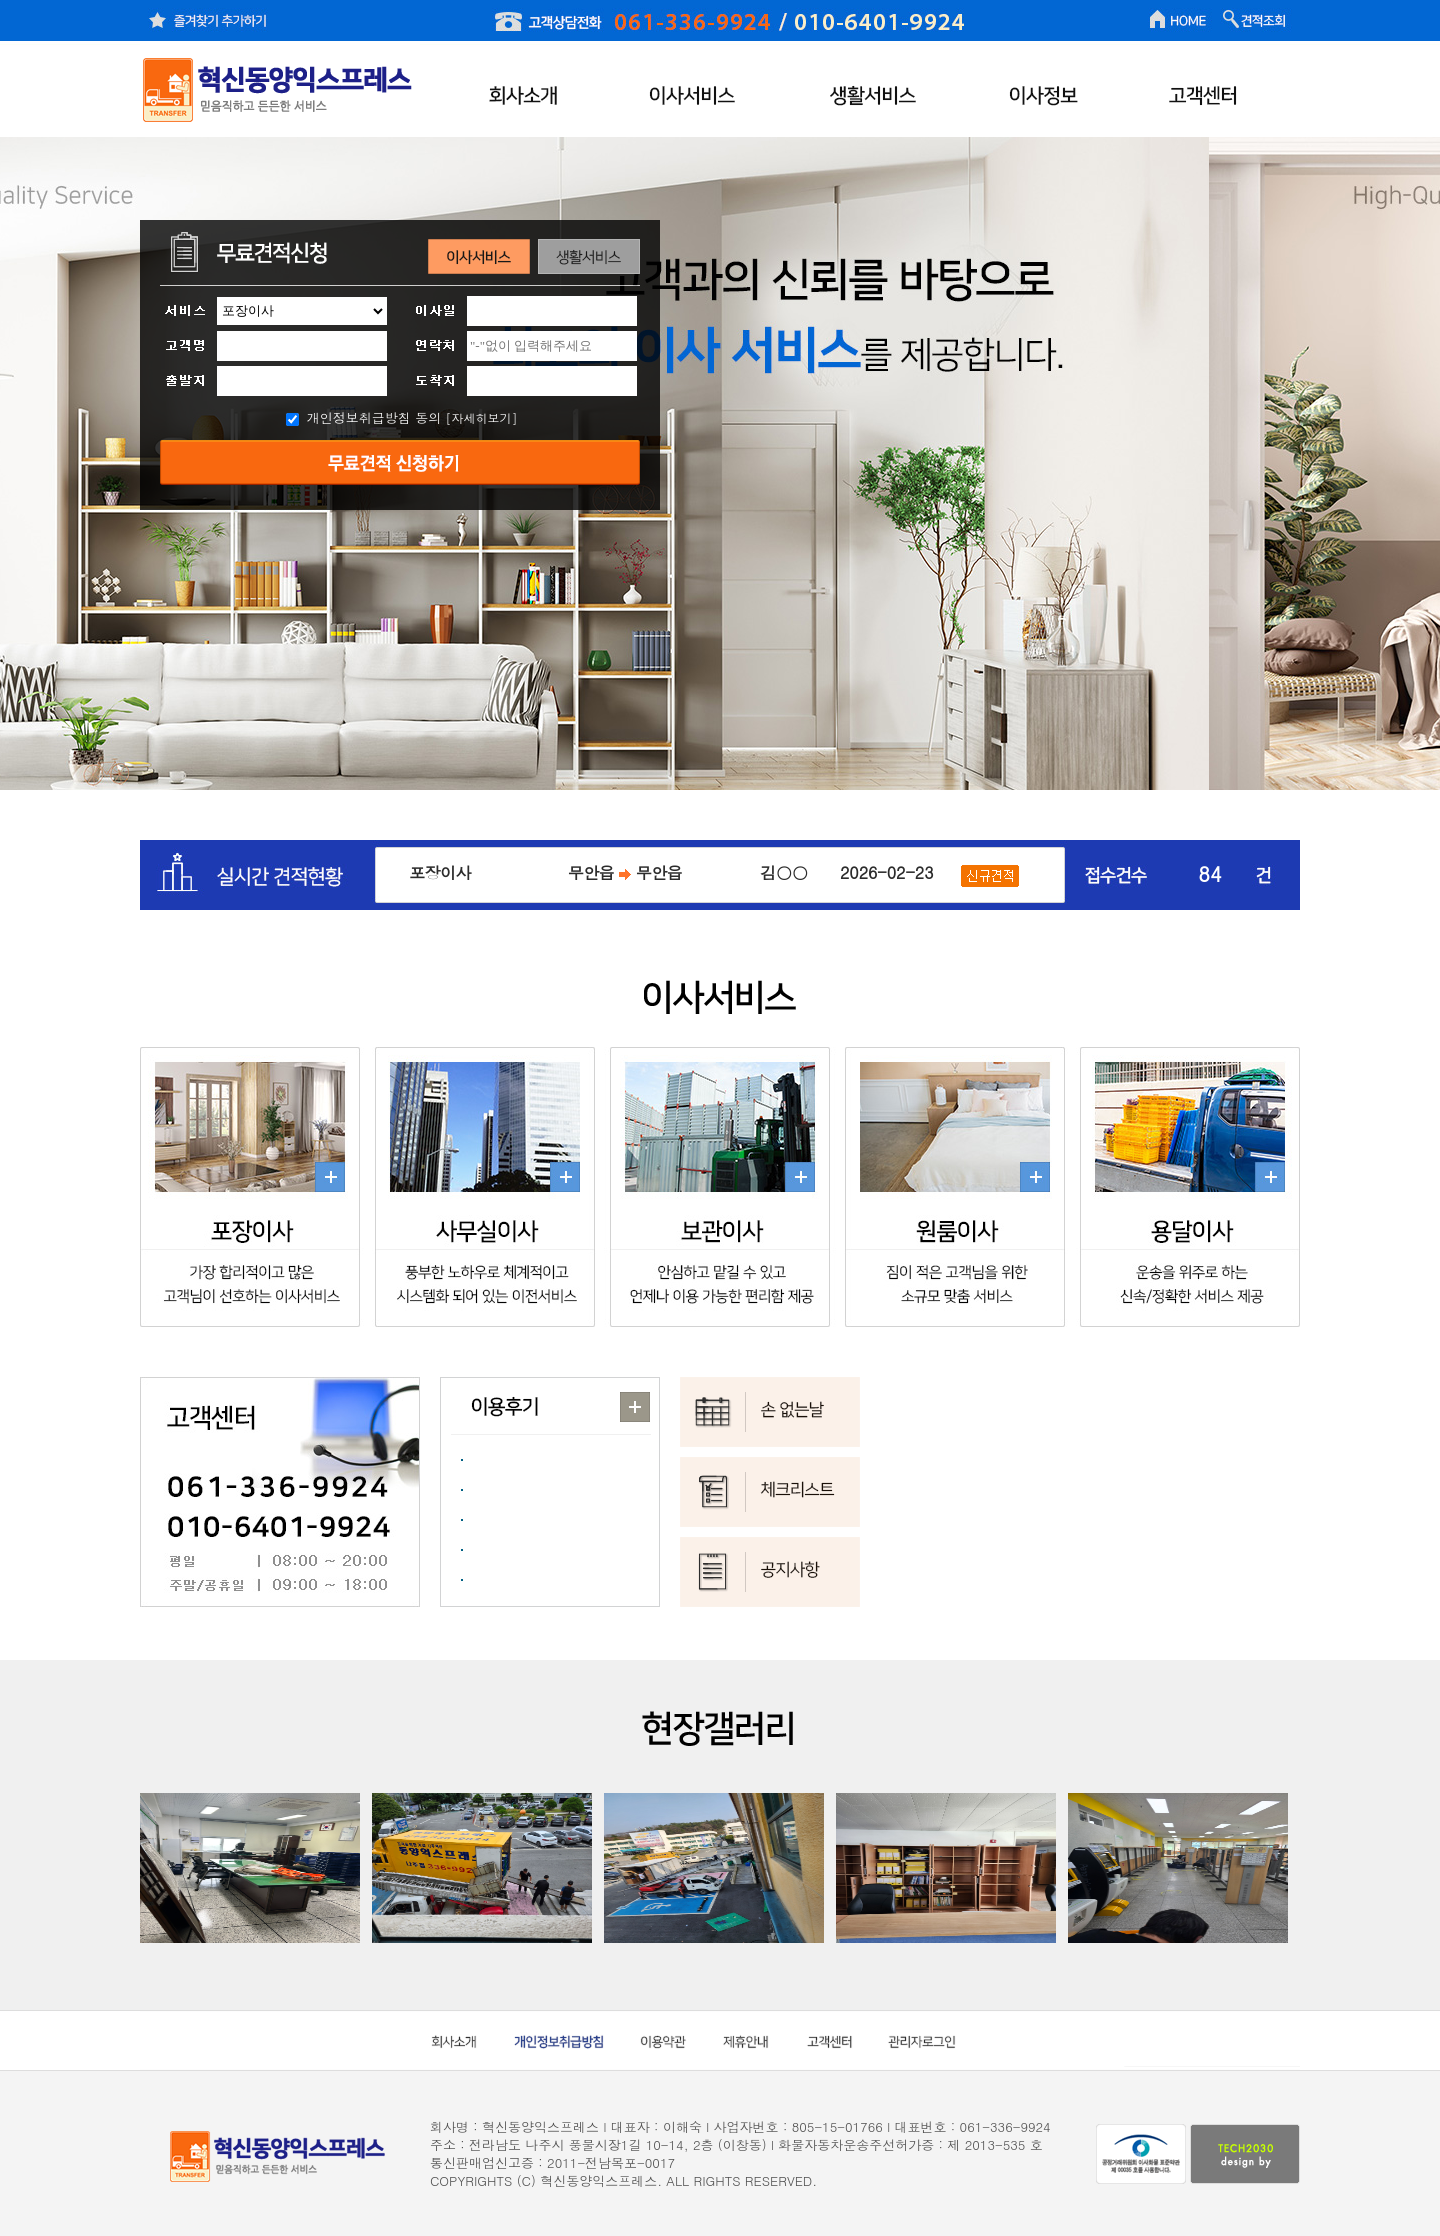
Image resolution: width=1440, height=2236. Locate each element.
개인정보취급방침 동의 (374, 417)
